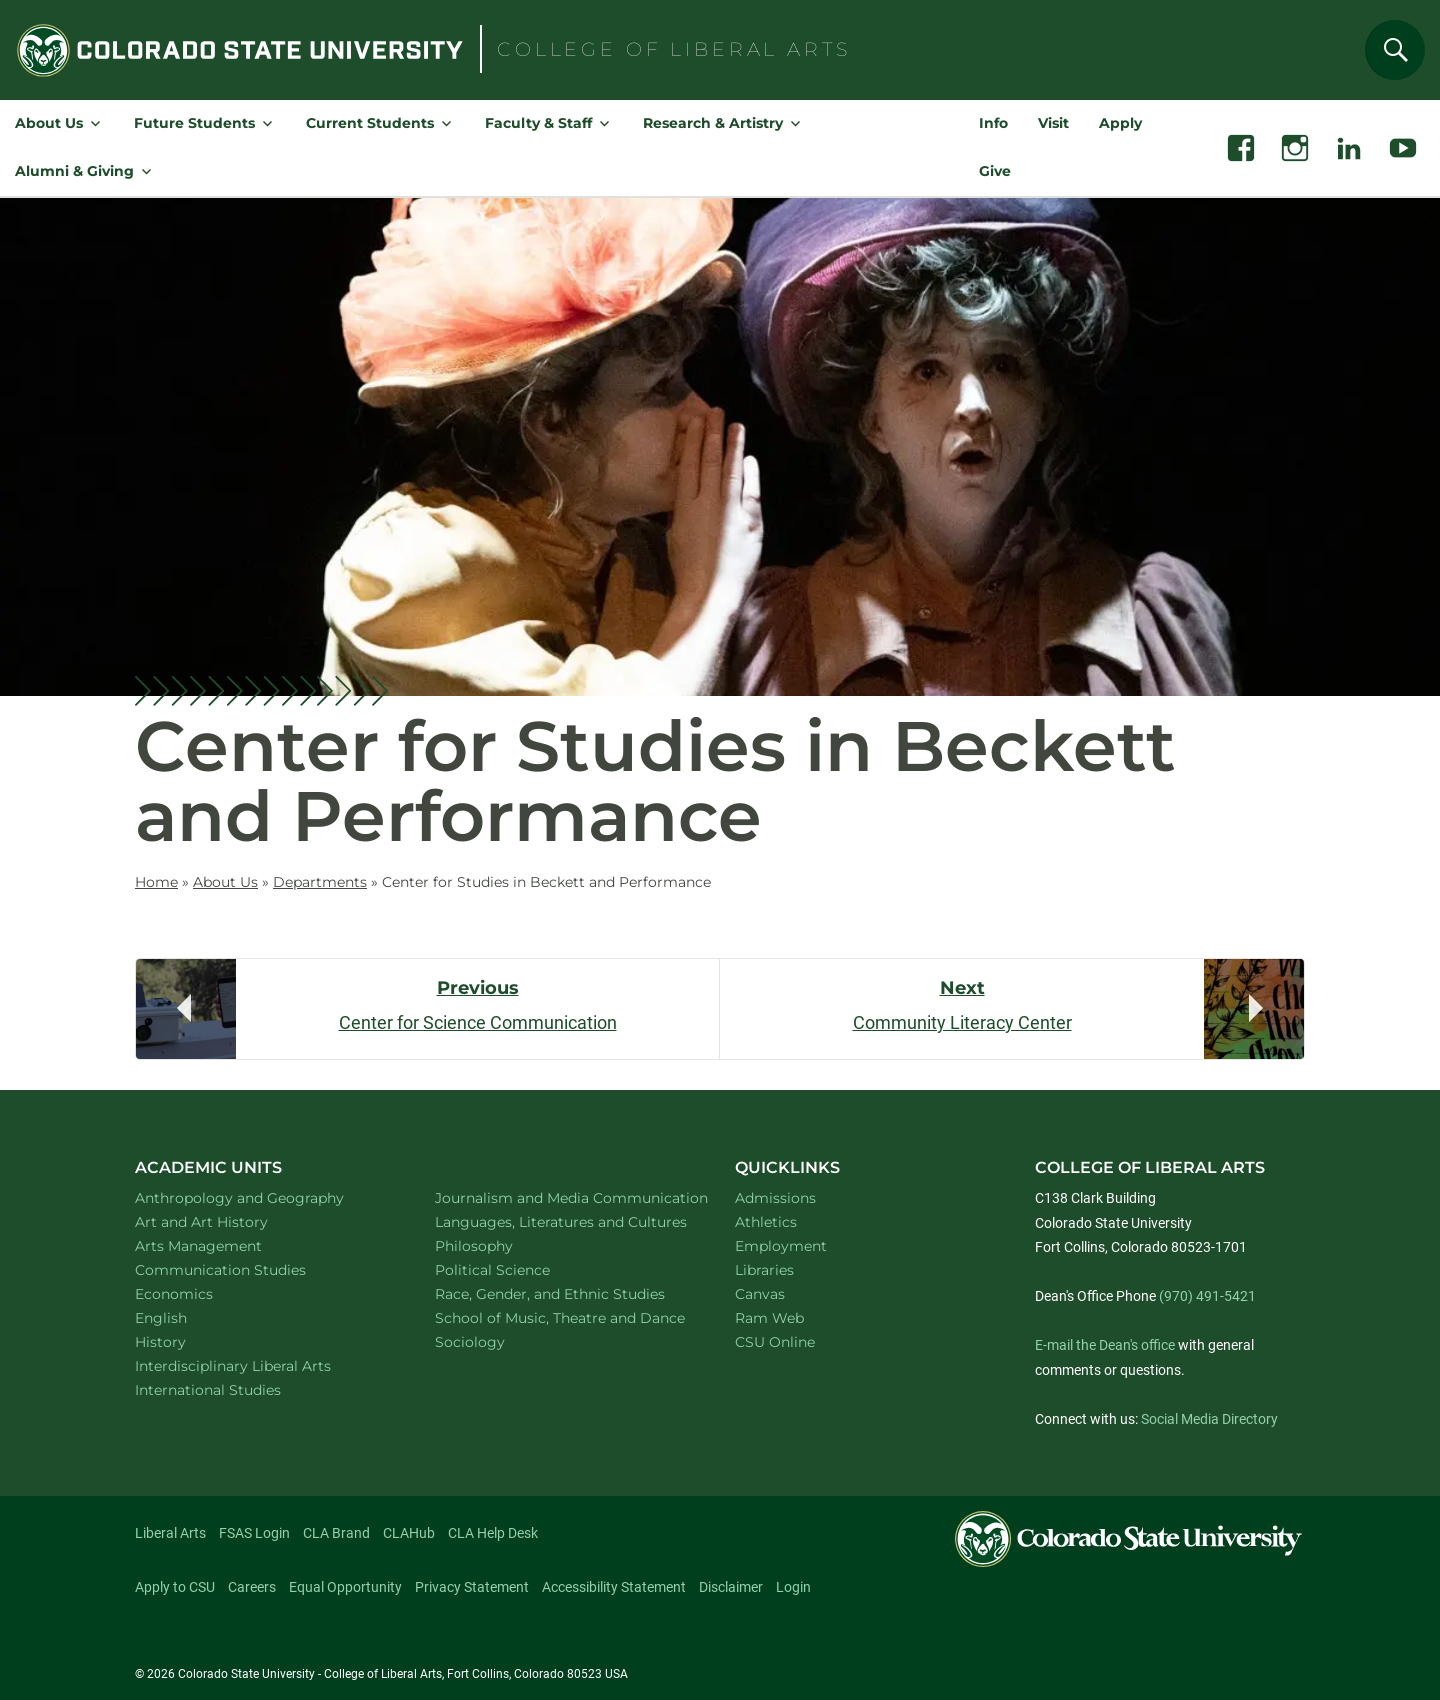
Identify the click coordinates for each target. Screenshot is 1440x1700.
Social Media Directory (1209, 1419)
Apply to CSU (175, 1587)
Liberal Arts (170, 1533)
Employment (781, 1246)
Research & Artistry (713, 123)
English (187, 1317)
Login (793, 1587)
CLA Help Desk (493, 1533)
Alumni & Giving (74, 171)
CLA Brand (336, 1533)
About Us (49, 123)
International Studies (234, 1389)
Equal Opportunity (345, 1587)
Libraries (764, 1270)
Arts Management (225, 1245)
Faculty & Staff (538, 123)
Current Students (370, 123)
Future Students (194, 123)
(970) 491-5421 (1207, 1296)
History (186, 1341)
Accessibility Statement (614, 1587)
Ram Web (769, 1318)
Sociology (496, 1341)
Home (156, 882)
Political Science (518, 1269)
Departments (320, 882)
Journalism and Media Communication (562, 1197)
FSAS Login (254, 1533)
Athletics (766, 1222)
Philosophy (500, 1245)
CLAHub (409, 1533)
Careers (252, 1587)
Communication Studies (246, 1269)
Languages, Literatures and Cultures (562, 1221)
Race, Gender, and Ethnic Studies (562, 1293)
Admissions (775, 1198)
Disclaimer (731, 1587)
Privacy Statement (472, 1587)
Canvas (760, 1294)
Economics (200, 1293)
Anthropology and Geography (262, 1197)
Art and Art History (227, 1221)
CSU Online (775, 1342)
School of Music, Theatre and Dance (562, 1317)
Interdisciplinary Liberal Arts (259, 1365)
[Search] (1395, 50)
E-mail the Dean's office (1105, 1345)
